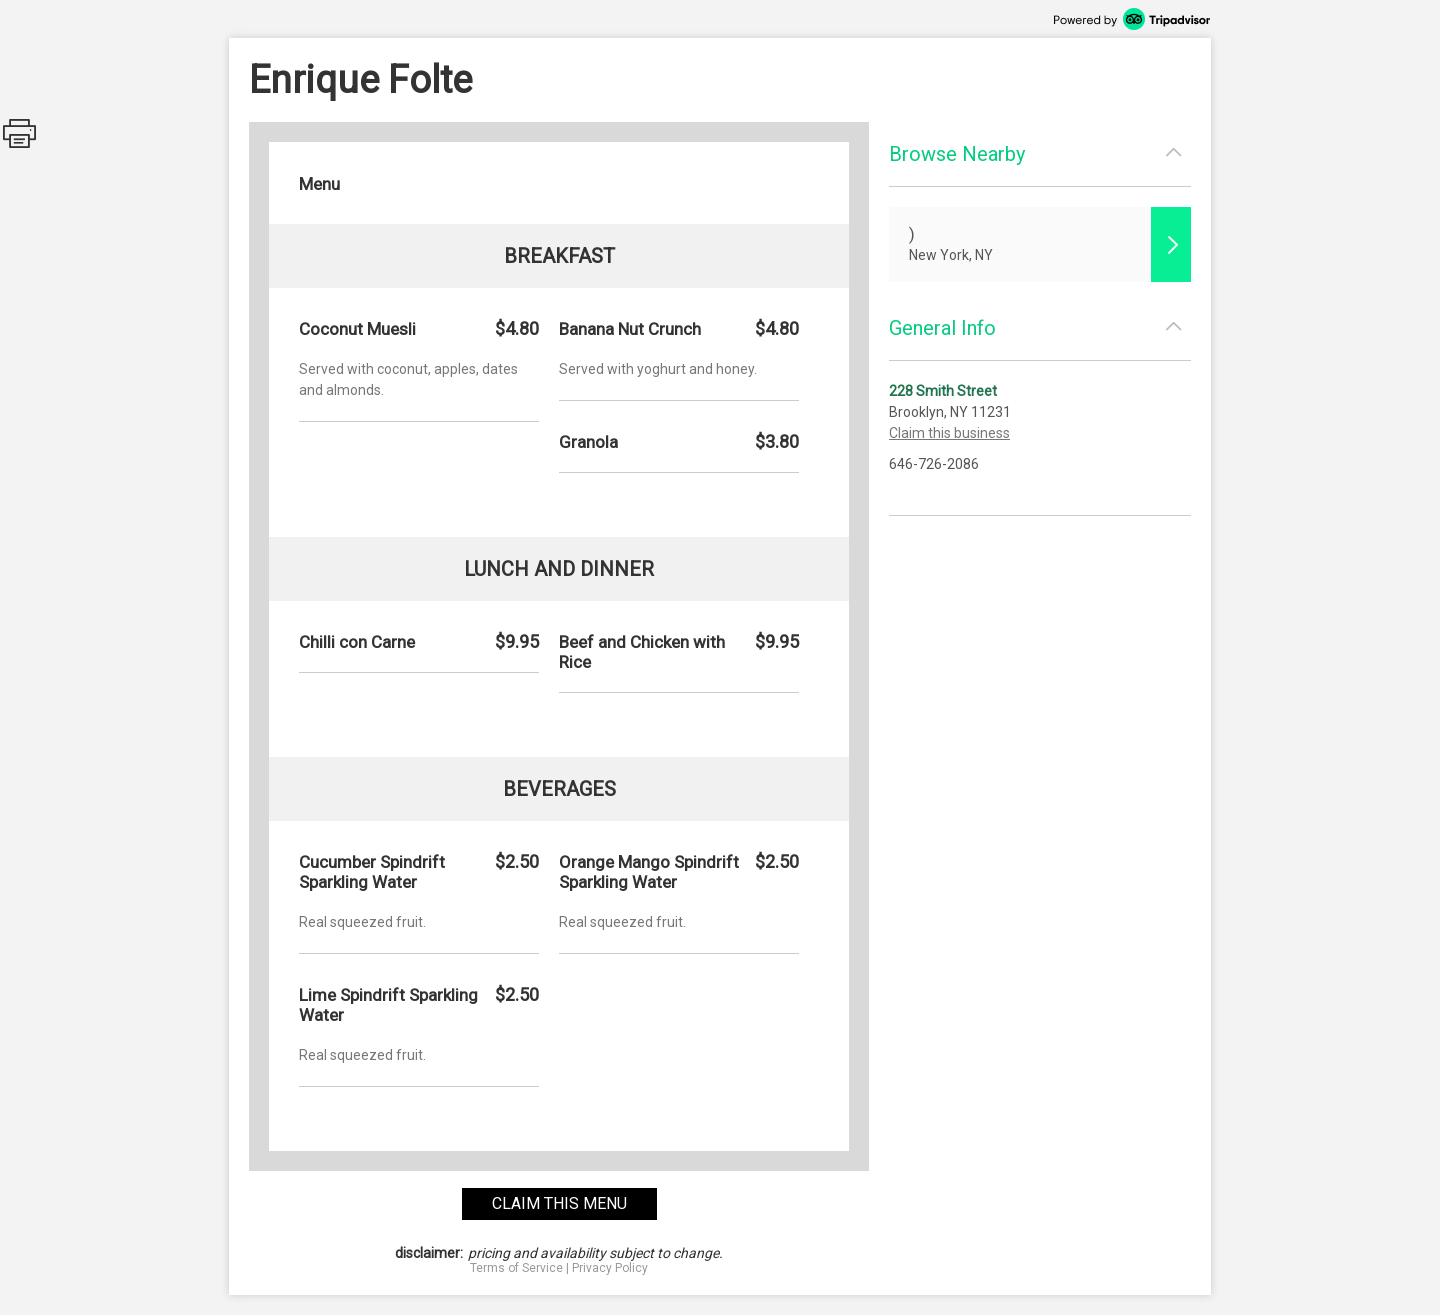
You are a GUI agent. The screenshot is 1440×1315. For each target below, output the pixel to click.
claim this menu (559, 1203)
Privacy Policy (610, 1268)
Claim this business (949, 433)
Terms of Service (516, 1268)
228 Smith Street (943, 391)
